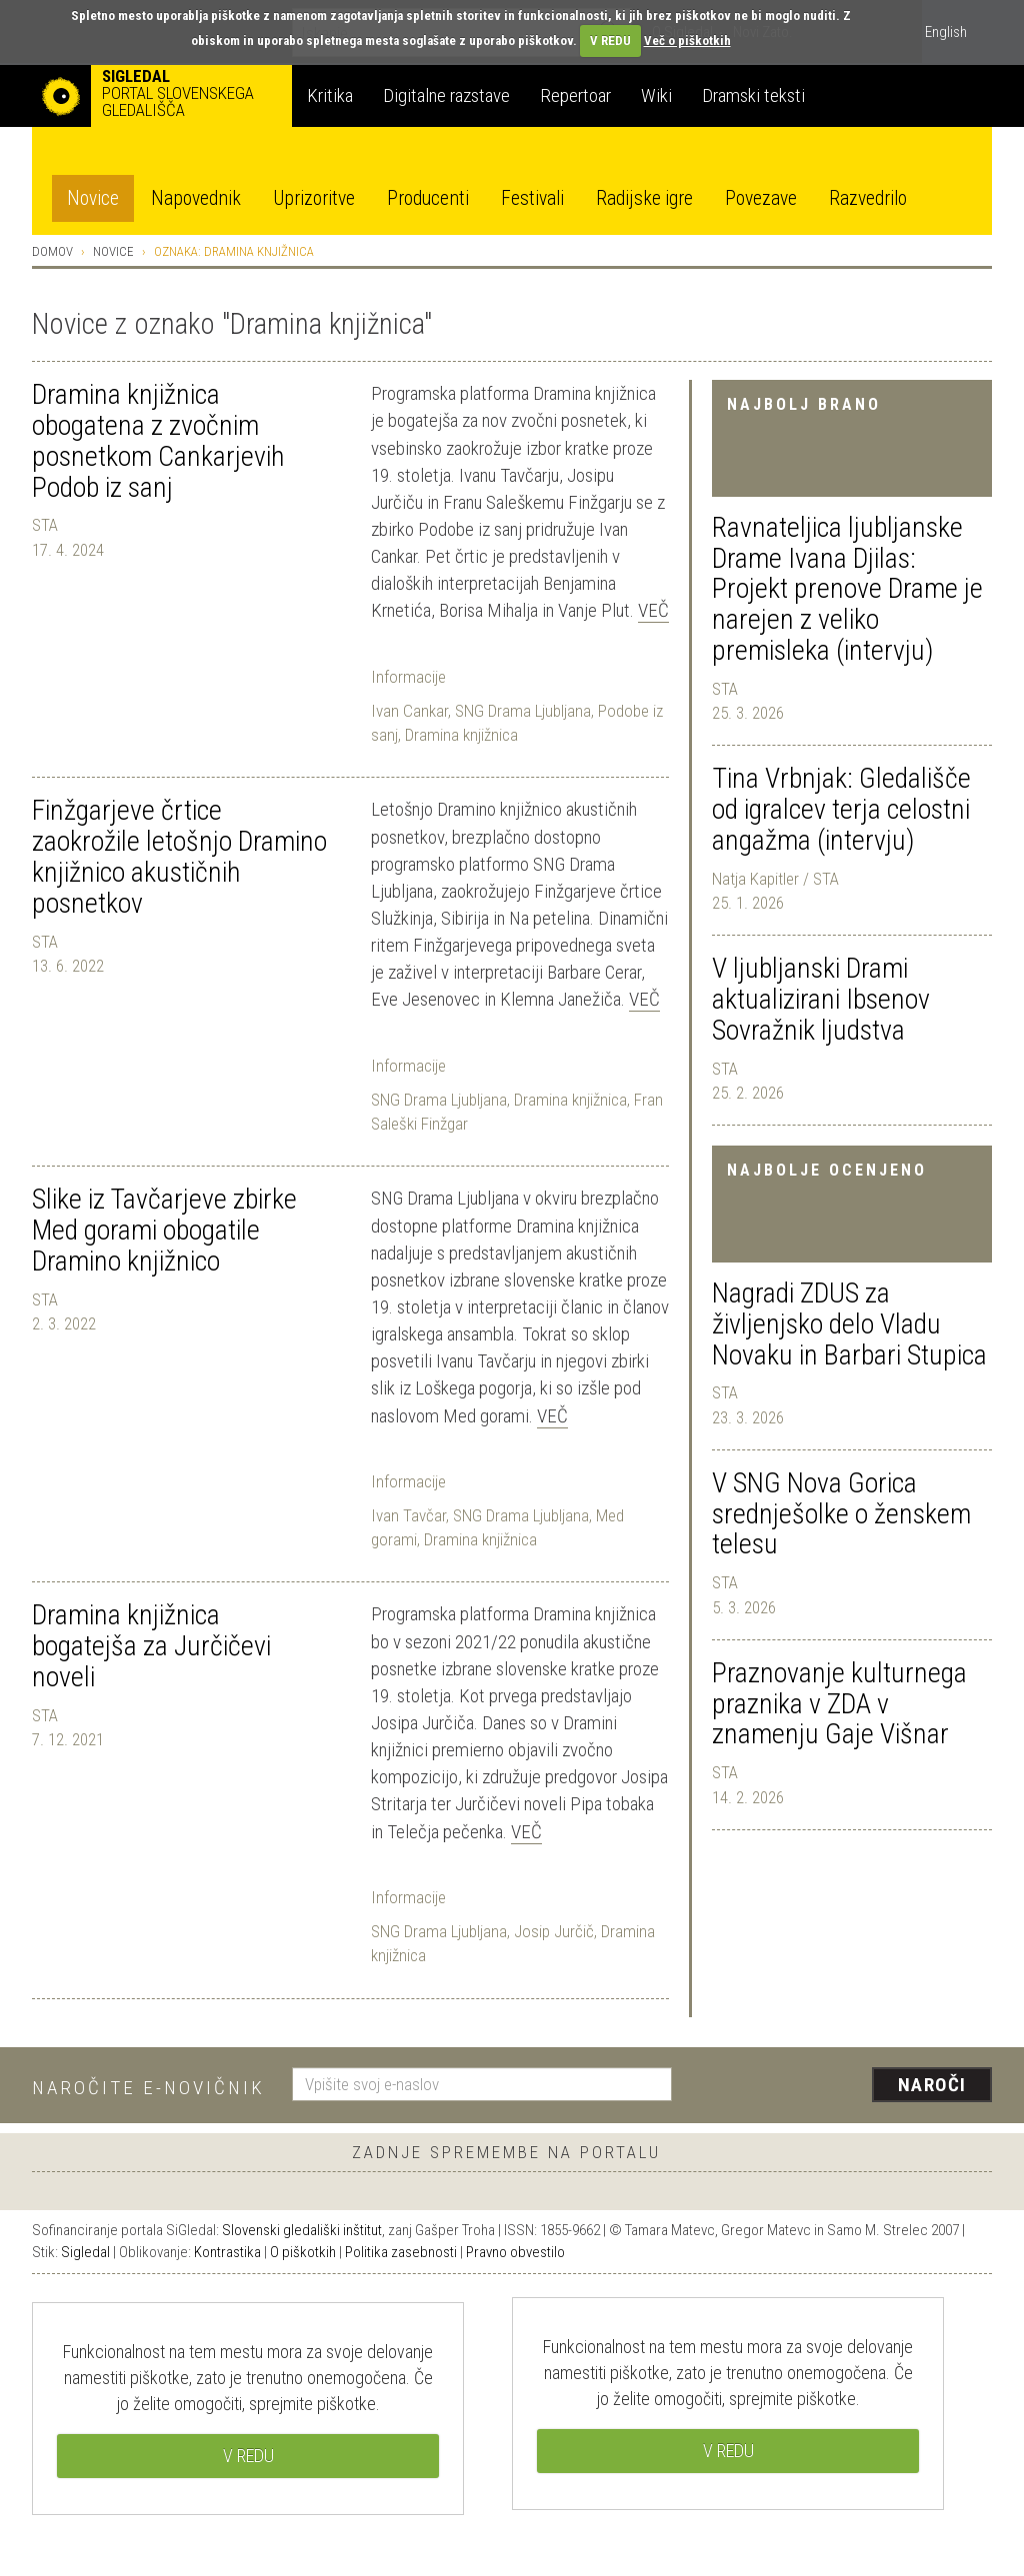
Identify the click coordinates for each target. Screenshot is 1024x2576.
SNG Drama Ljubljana (523, 711)
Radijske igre (644, 198)
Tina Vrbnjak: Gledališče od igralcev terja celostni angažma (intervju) (841, 809)
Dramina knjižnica (461, 735)
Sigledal (85, 2252)
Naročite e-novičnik (148, 2087)
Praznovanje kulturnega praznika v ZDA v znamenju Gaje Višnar (839, 1703)
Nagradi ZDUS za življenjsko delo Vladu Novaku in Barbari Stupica (849, 1324)
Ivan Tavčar (408, 1515)
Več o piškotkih (687, 40)
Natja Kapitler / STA (775, 879)
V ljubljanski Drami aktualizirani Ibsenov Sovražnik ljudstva (821, 999)
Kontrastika (227, 2252)
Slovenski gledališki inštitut (302, 2230)
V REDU (610, 40)
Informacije (408, 677)
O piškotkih (303, 2252)
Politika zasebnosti (401, 2252)
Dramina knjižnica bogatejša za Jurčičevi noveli (151, 1645)
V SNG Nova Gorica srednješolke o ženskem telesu (841, 1513)
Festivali (532, 198)
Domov (52, 251)
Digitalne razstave (446, 95)
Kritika (330, 95)
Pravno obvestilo (515, 2252)
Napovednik (196, 198)
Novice (93, 198)
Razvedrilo (868, 198)
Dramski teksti (753, 95)
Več (653, 610)
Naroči (932, 2084)
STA (725, 689)
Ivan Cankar (409, 711)
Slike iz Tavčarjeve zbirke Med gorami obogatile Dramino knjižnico (164, 1230)
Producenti (428, 198)
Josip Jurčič (554, 1931)
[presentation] (844, 2086)
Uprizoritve (314, 198)
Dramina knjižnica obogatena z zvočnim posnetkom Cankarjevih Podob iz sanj (158, 440)
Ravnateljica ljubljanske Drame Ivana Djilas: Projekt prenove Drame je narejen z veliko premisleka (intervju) (847, 589)
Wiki (656, 95)
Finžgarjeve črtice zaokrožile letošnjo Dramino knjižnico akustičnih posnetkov (179, 856)
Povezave (761, 198)
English (946, 32)
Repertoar (575, 95)
